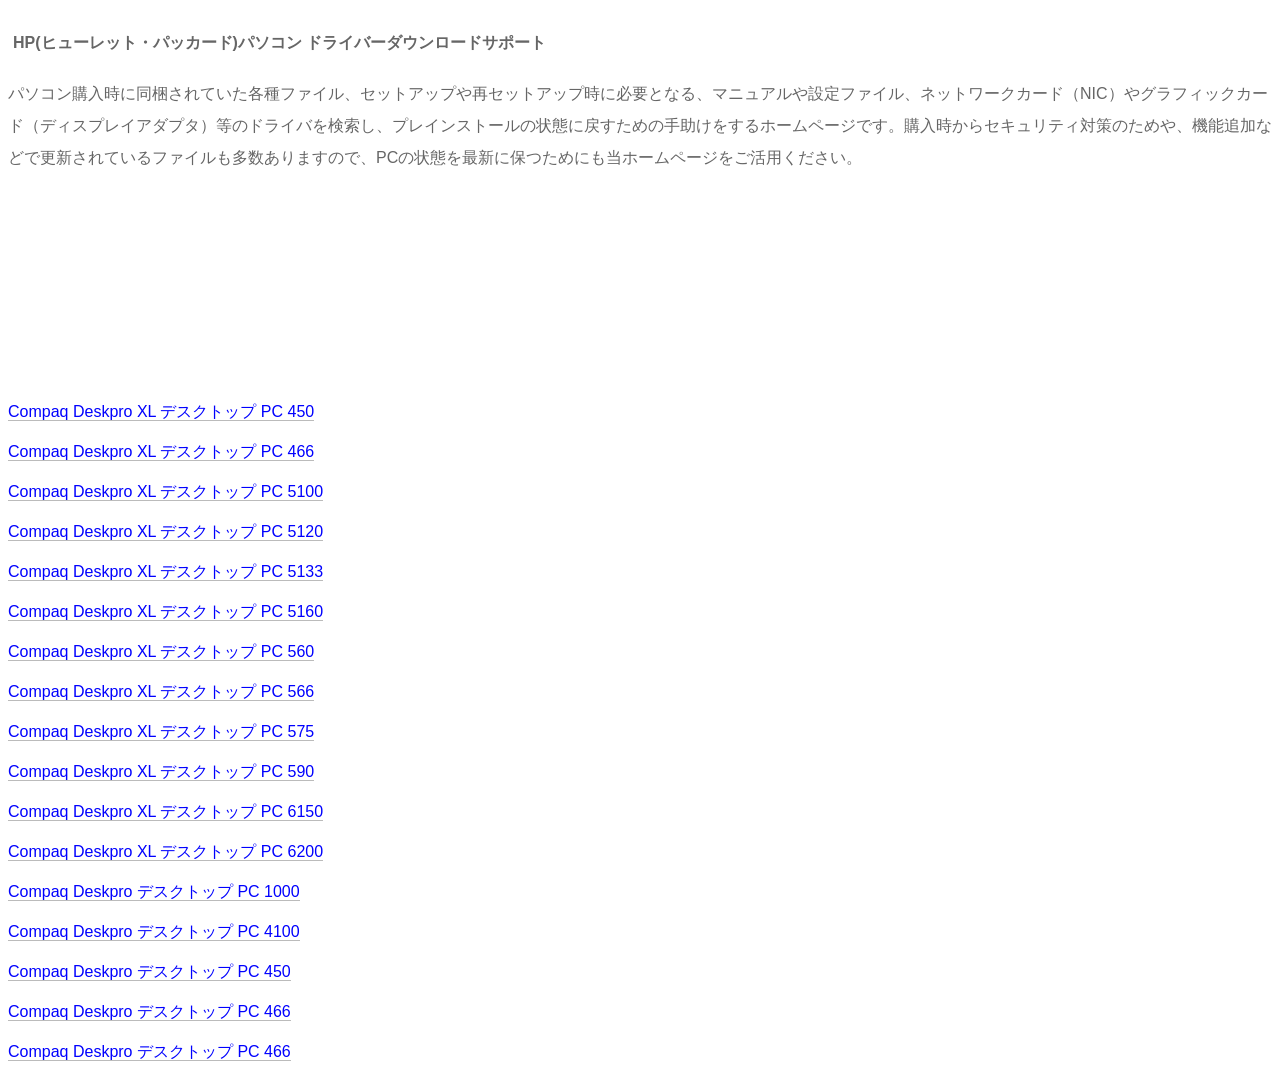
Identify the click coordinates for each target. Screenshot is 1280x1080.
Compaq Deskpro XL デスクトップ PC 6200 (165, 851)
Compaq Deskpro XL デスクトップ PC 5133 (165, 571)
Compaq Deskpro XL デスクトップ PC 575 (161, 731)
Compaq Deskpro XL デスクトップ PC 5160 (165, 611)
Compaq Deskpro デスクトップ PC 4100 (154, 931)
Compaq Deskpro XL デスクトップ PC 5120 (165, 531)
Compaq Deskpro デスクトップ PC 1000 (154, 891)
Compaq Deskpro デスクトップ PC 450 (149, 971)
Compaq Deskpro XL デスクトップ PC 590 (161, 771)
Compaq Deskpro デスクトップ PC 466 (149, 1011)
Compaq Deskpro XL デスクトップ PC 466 (161, 451)
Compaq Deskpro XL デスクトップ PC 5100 (165, 491)
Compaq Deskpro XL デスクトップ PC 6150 (165, 811)
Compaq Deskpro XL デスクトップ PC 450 (161, 411)
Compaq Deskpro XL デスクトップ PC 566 (161, 691)
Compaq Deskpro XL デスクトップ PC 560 (161, 651)
